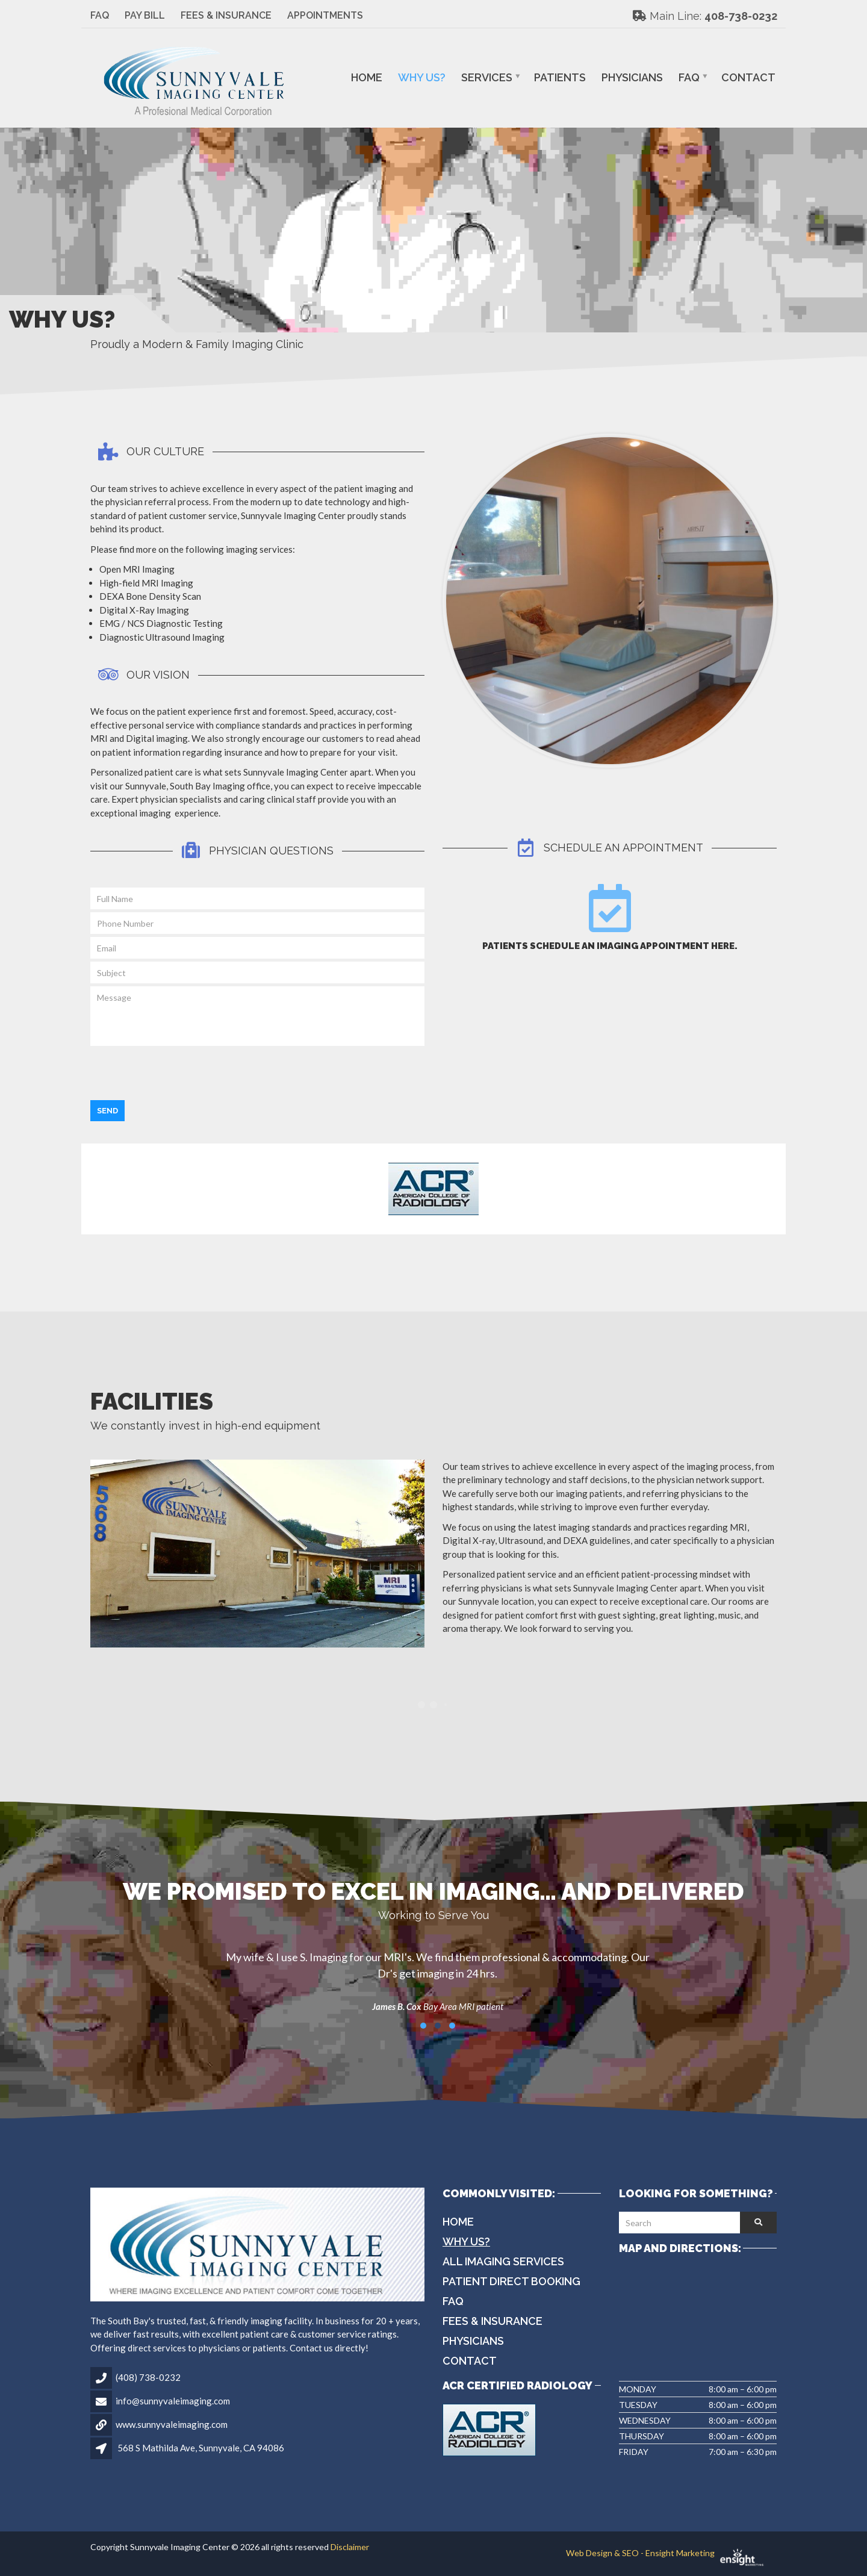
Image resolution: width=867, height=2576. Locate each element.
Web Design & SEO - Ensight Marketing (671, 2553)
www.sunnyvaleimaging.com (172, 2424)
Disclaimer (350, 2547)
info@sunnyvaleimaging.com (173, 2400)
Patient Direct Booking (511, 2281)
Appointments (325, 15)
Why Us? (422, 77)
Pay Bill (145, 15)
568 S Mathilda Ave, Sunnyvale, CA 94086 (200, 2447)
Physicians (632, 77)
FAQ (99, 15)
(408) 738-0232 (148, 2377)
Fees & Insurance (226, 15)
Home (366, 77)
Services (486, 77)
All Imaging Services (503, 2261)
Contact (748, 77)
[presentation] (181, 1072)
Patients (560, 77)
